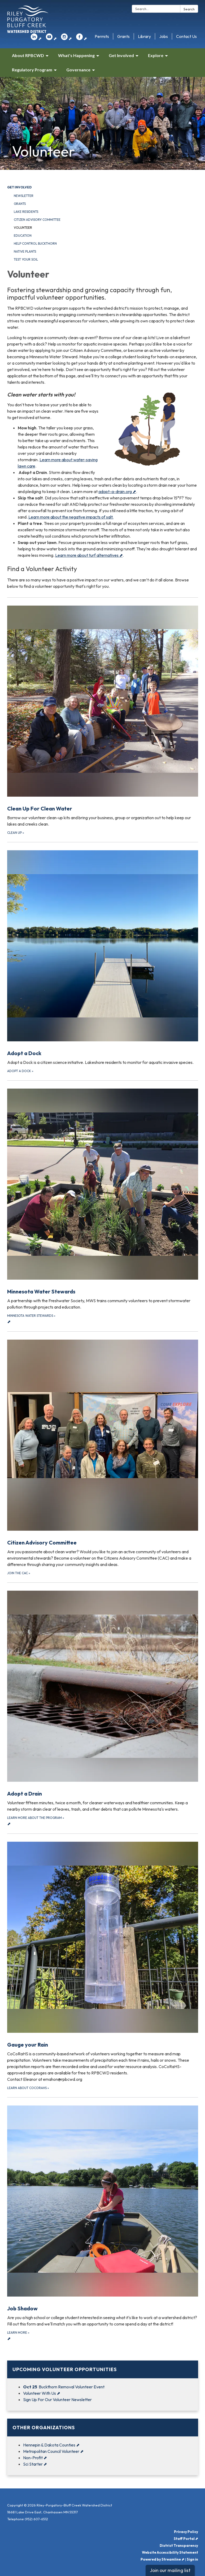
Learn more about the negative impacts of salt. (71, 517)
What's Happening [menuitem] (76, 55)
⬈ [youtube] (51, 38)
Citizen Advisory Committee (37, 220)
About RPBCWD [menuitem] (28, 55)
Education (23, 236)
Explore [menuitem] (155, 55)
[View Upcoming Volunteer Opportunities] (102, 2369)
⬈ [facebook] (81, 38)
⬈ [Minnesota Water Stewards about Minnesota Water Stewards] (102, 1206)
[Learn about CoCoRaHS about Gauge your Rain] (102, 1962)
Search (189, 9)
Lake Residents (26, 212)
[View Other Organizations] (102, 2427)
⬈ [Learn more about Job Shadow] (102, 2223)
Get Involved (19, 187)
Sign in (192, 2559)
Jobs (163, 36)
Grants (123, 36)
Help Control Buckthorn (35, 243)
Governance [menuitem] (78, 69)
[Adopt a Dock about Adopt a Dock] (102, 958)
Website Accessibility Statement (170, 2552)
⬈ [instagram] (66, 38)
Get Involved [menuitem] (121, 55)
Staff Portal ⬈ (186, 2538)
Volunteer (23, 228)
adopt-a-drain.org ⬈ (117, 491)
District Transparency (179, 2545)
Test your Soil (26, 259)
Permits (102, 36)
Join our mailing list (170, 2570)
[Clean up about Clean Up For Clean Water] (102, 716)
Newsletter (23, 196)
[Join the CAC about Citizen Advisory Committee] (102, 1453)
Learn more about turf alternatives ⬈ (89, 555)
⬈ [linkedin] (36, 38)
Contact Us (186, 36)
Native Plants (25, 251)
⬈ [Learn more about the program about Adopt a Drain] (102, 1708)
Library (144, 36)
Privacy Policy (186, 2532)
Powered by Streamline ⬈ (162, 2559)
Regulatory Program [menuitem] (32, 69)
